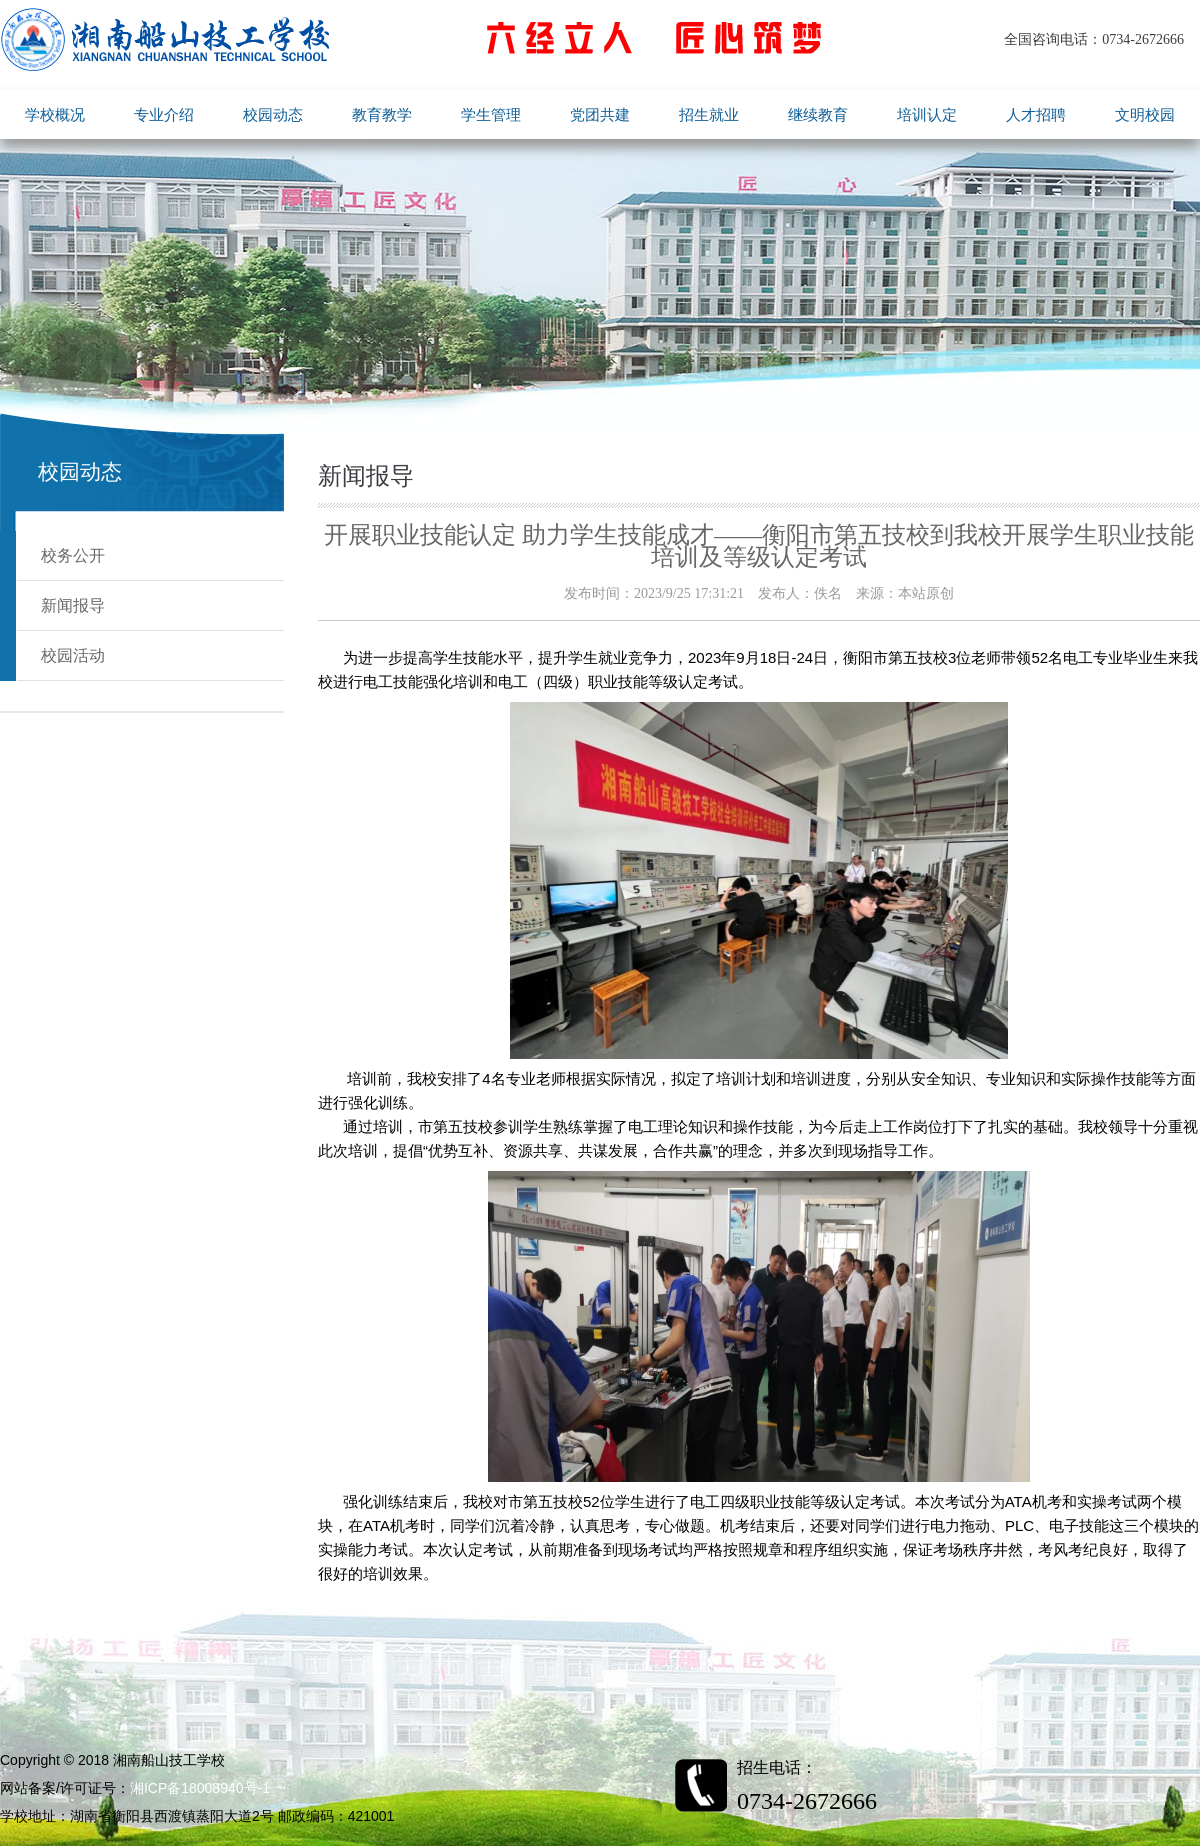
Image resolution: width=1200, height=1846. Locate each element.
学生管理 (491, 114)
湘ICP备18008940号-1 (200, 1788)
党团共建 (600, 114)
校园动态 (273, 114)
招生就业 (709, 114)
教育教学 (382, 114)
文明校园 (1145, 114)
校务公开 (73, 555)
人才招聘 (1036, 114)
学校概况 (55, 114)
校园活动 (73, 655)
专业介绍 (164, 114)
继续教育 (818, 114)
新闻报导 (73, 605)
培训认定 (927, 114)
